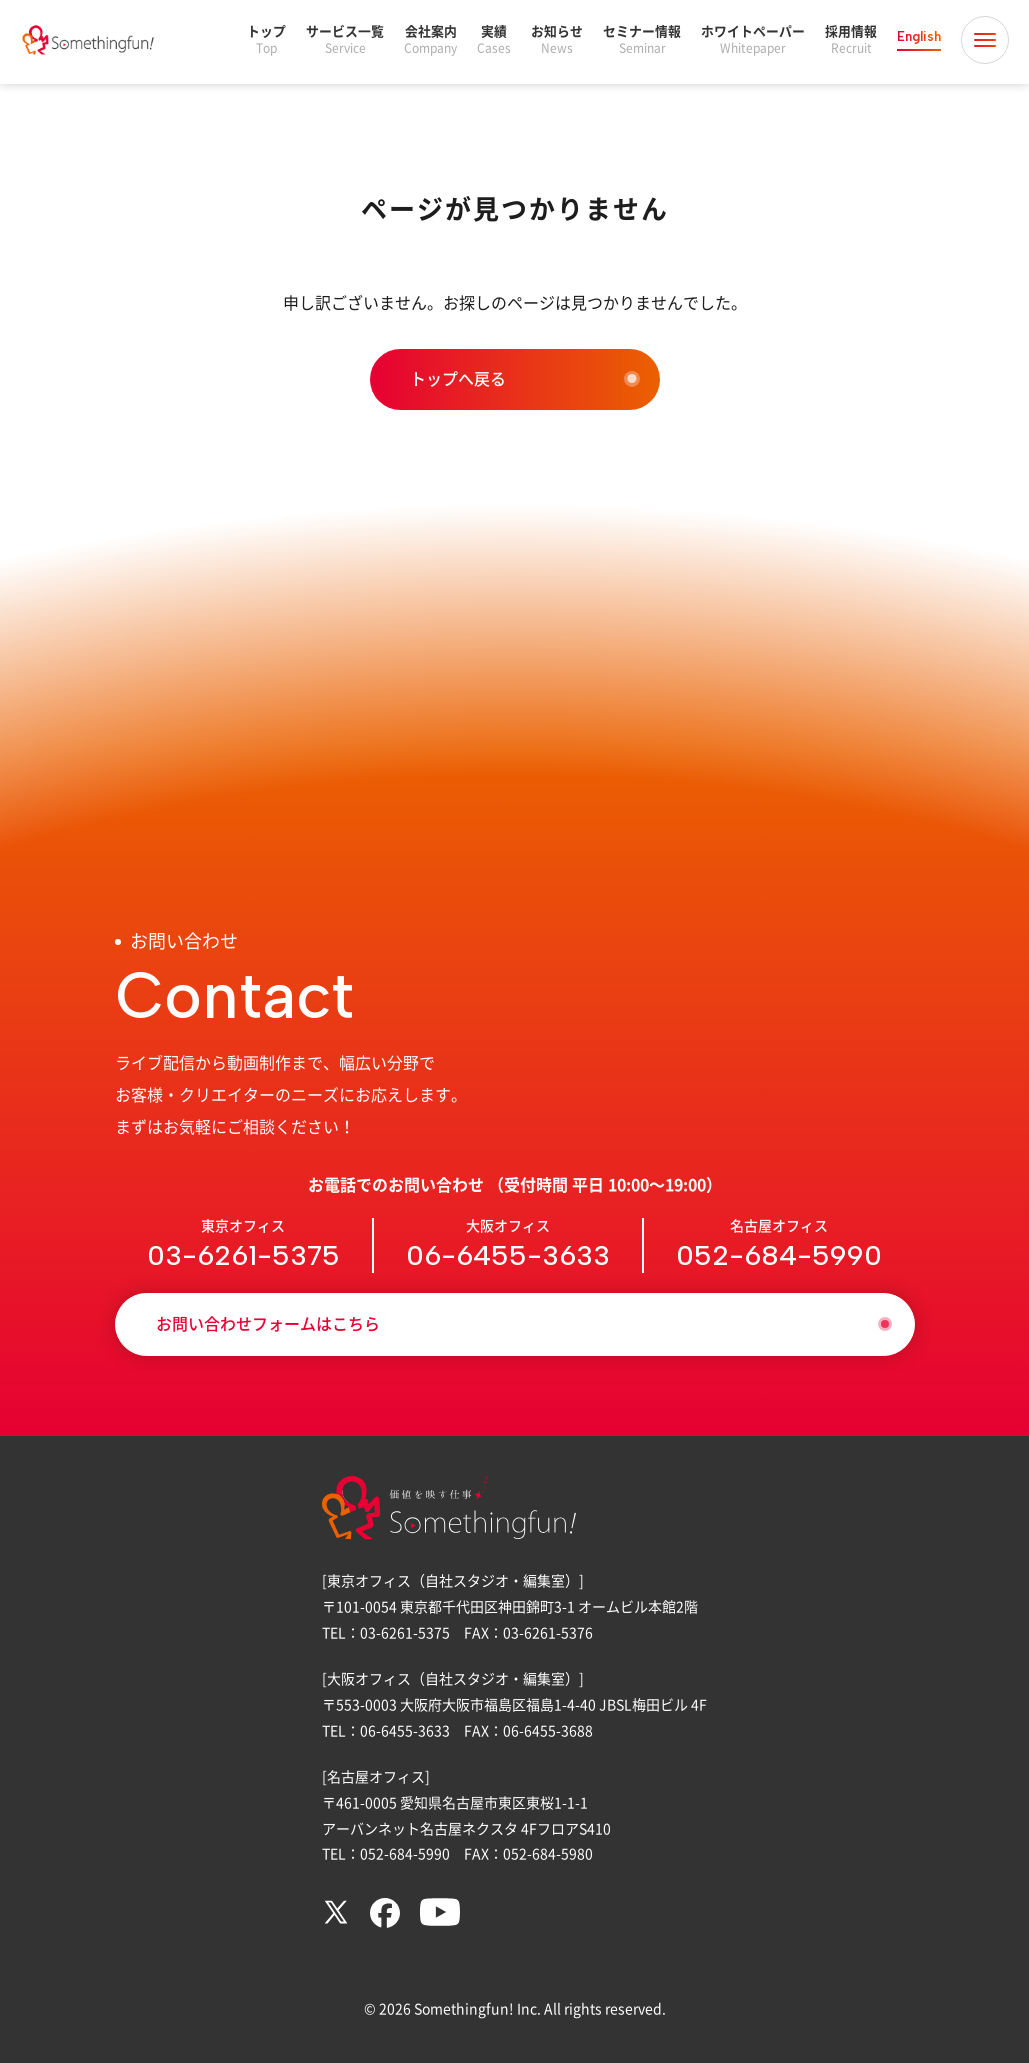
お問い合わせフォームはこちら (268, 1324)
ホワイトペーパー (753, 40)
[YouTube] (440, 1921)
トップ (266, 40)
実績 (494, 40)
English (919, 36)
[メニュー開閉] (985, 40)
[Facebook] (385, 1923)
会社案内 (430, 40)
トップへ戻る (458, 379)
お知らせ (557, 40)
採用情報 (851, 40)
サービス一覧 (345, 40)
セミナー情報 (642, 40)
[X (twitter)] (336, 1921)
